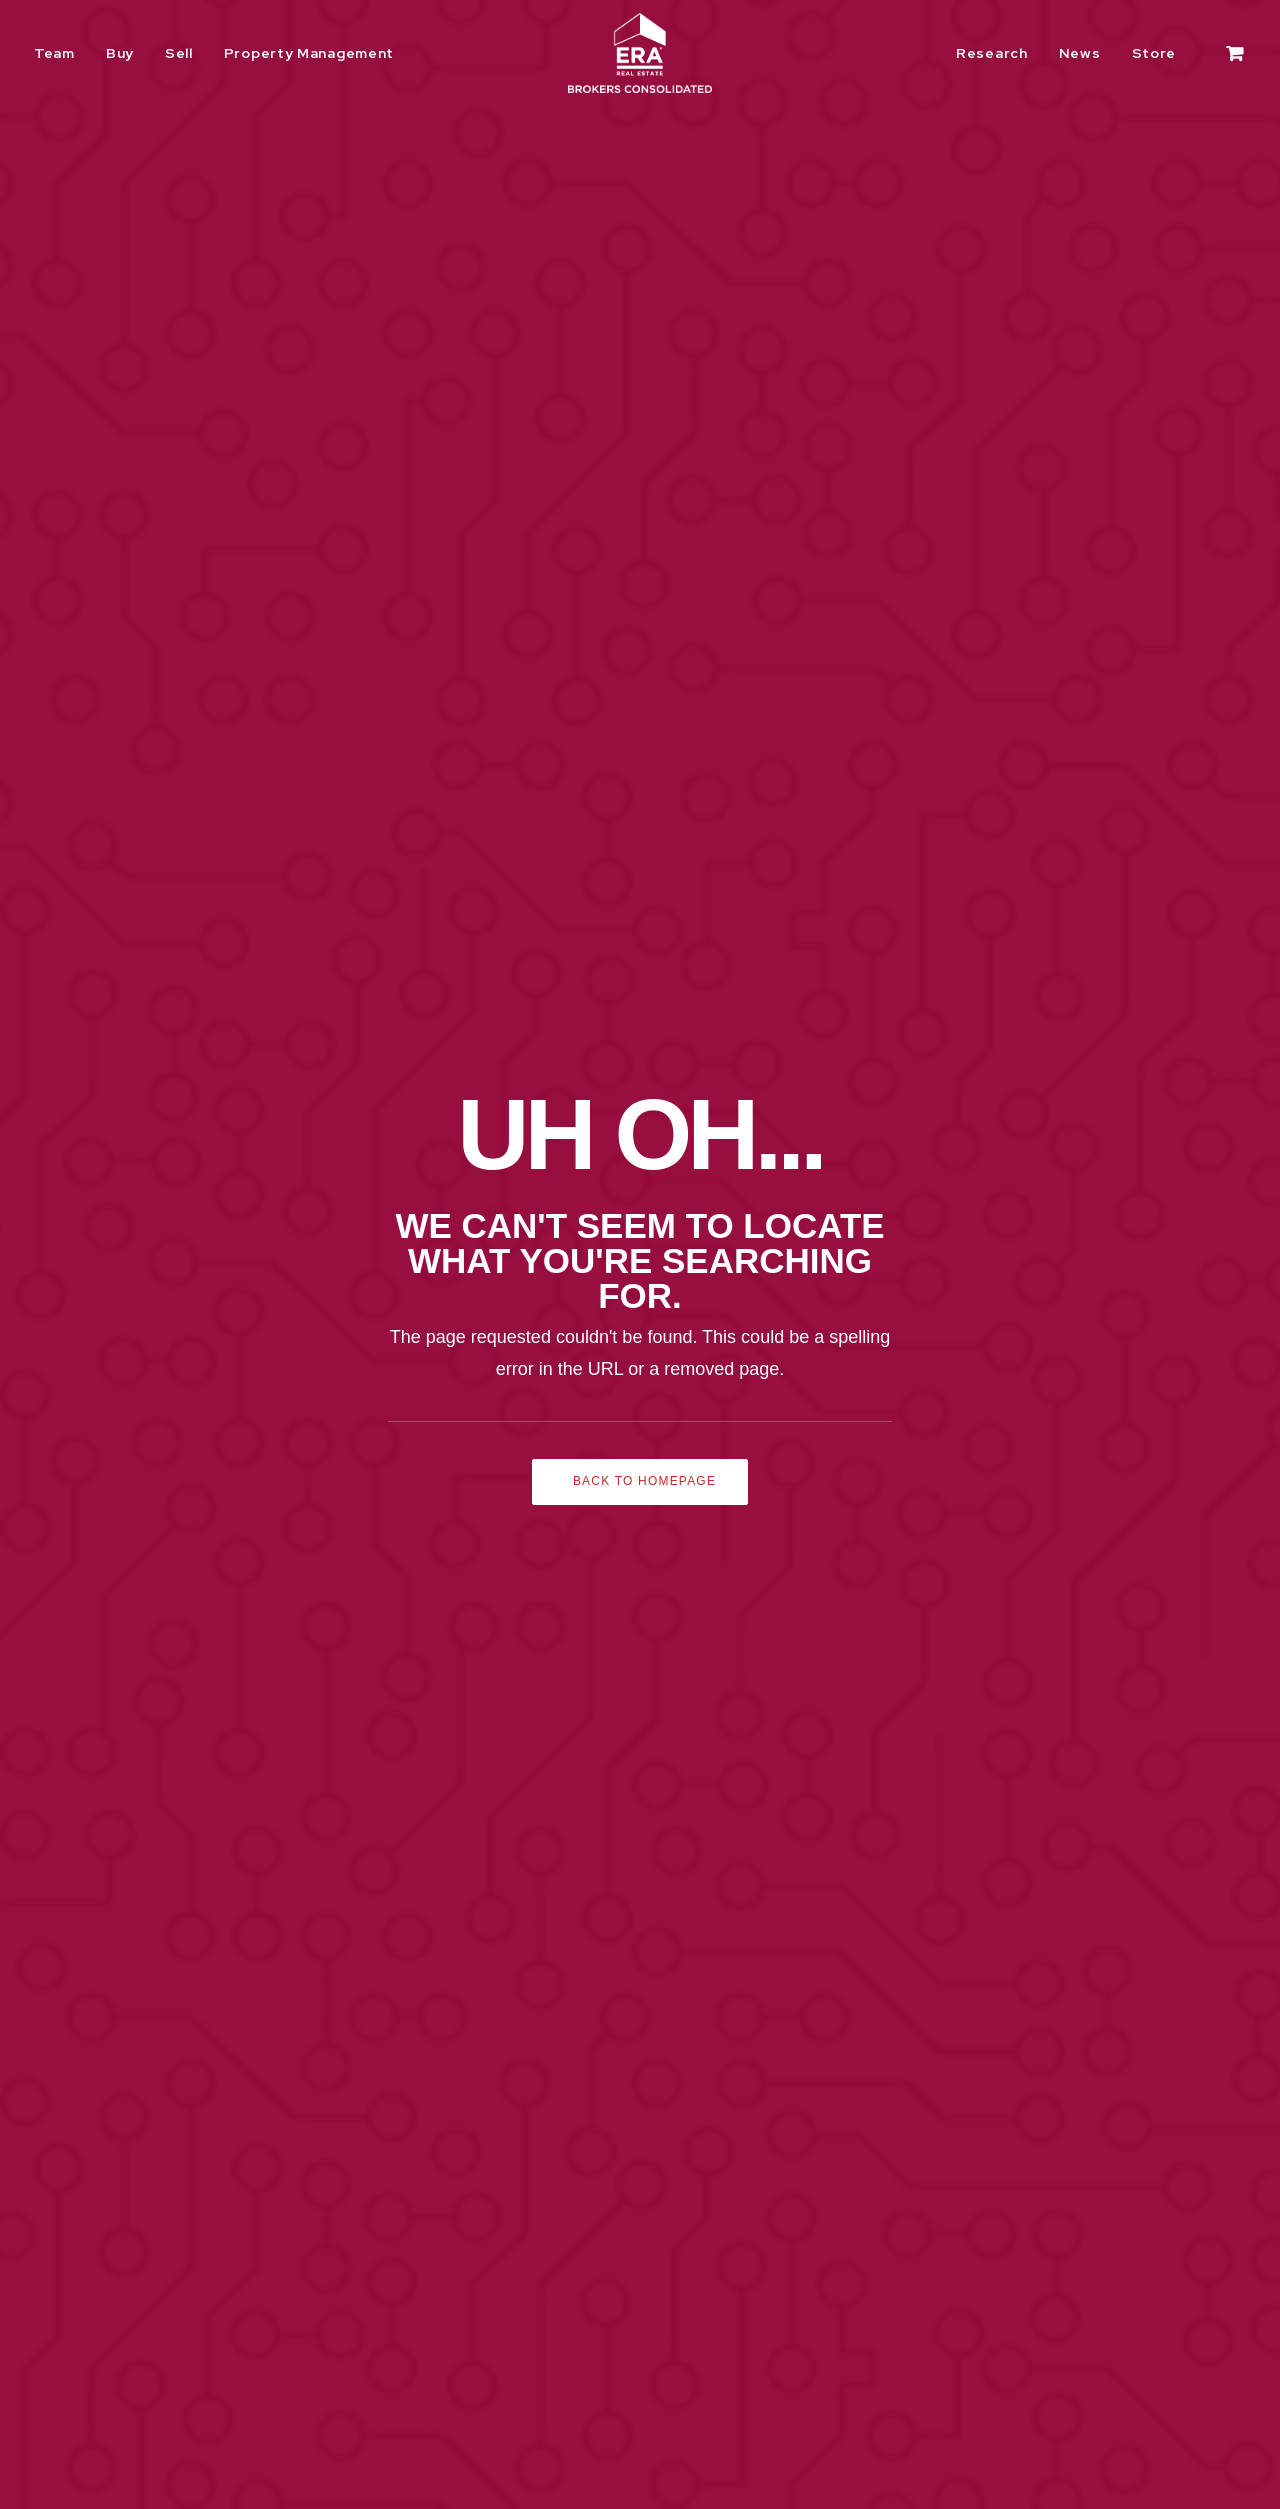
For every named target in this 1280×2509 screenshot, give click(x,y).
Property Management (309, 53)
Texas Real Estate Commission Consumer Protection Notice (294, 2396)
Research (992, 53)
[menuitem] (61, 53)
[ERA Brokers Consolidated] (640, 53)
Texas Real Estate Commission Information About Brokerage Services (327, 2422)
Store (1154, 53)
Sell (179, 53)
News (1080, 53)
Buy (120, 53)
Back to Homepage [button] (644, 587)
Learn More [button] (1107, 989)
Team (54, 53)
